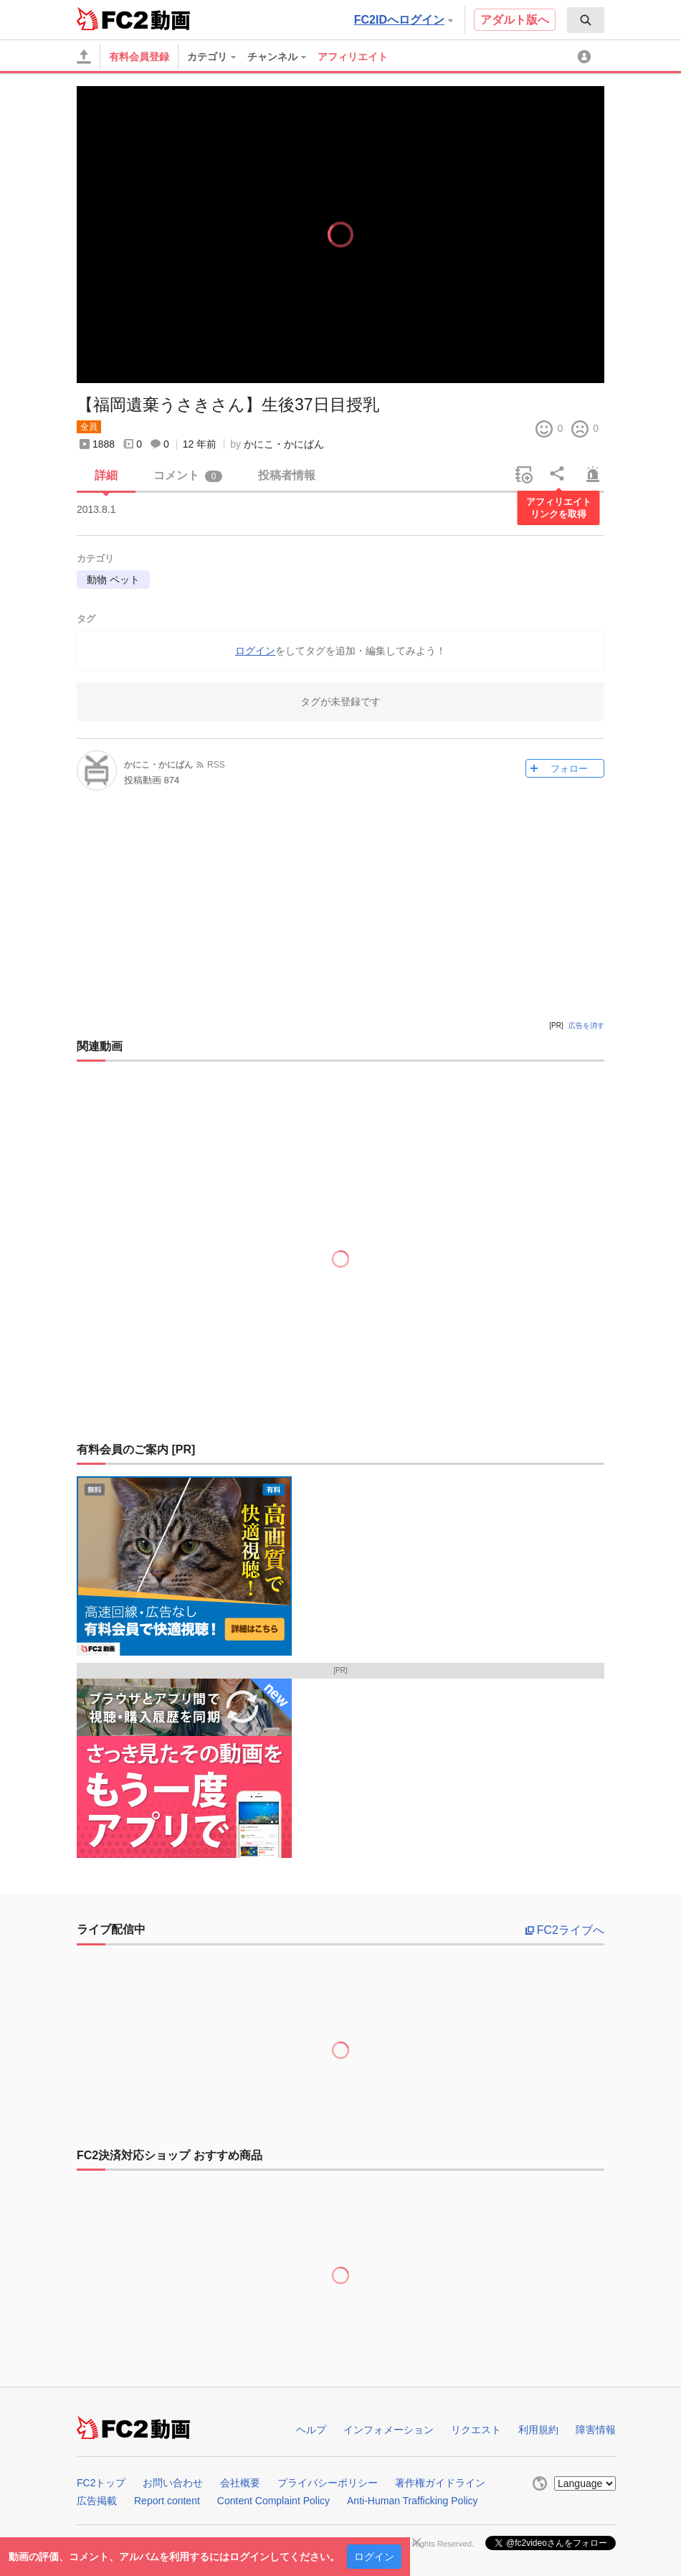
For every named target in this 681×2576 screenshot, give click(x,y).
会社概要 (240, 2482)
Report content (167, 2500)
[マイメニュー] (586, 56)
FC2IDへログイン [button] (403, 20)
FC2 (112, 18)
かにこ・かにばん (284, 444)
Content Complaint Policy (273, 2500)
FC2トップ (101, 2482)
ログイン (374, 2556)
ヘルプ (311, 2429)
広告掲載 (97, 2500)
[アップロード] (84, 56)
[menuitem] (585, 20)
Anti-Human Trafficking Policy (412, 2500)
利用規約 (538, 2429)
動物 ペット (113, 579)
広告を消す (586, 1025)
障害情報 (596, 2429)
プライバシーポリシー (327, 2482)
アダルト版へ (514, 20)
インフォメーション (388, 2429)
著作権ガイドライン (440, 2482)
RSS (216, 765)
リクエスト (476, 2429)
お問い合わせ (173, 2482)
